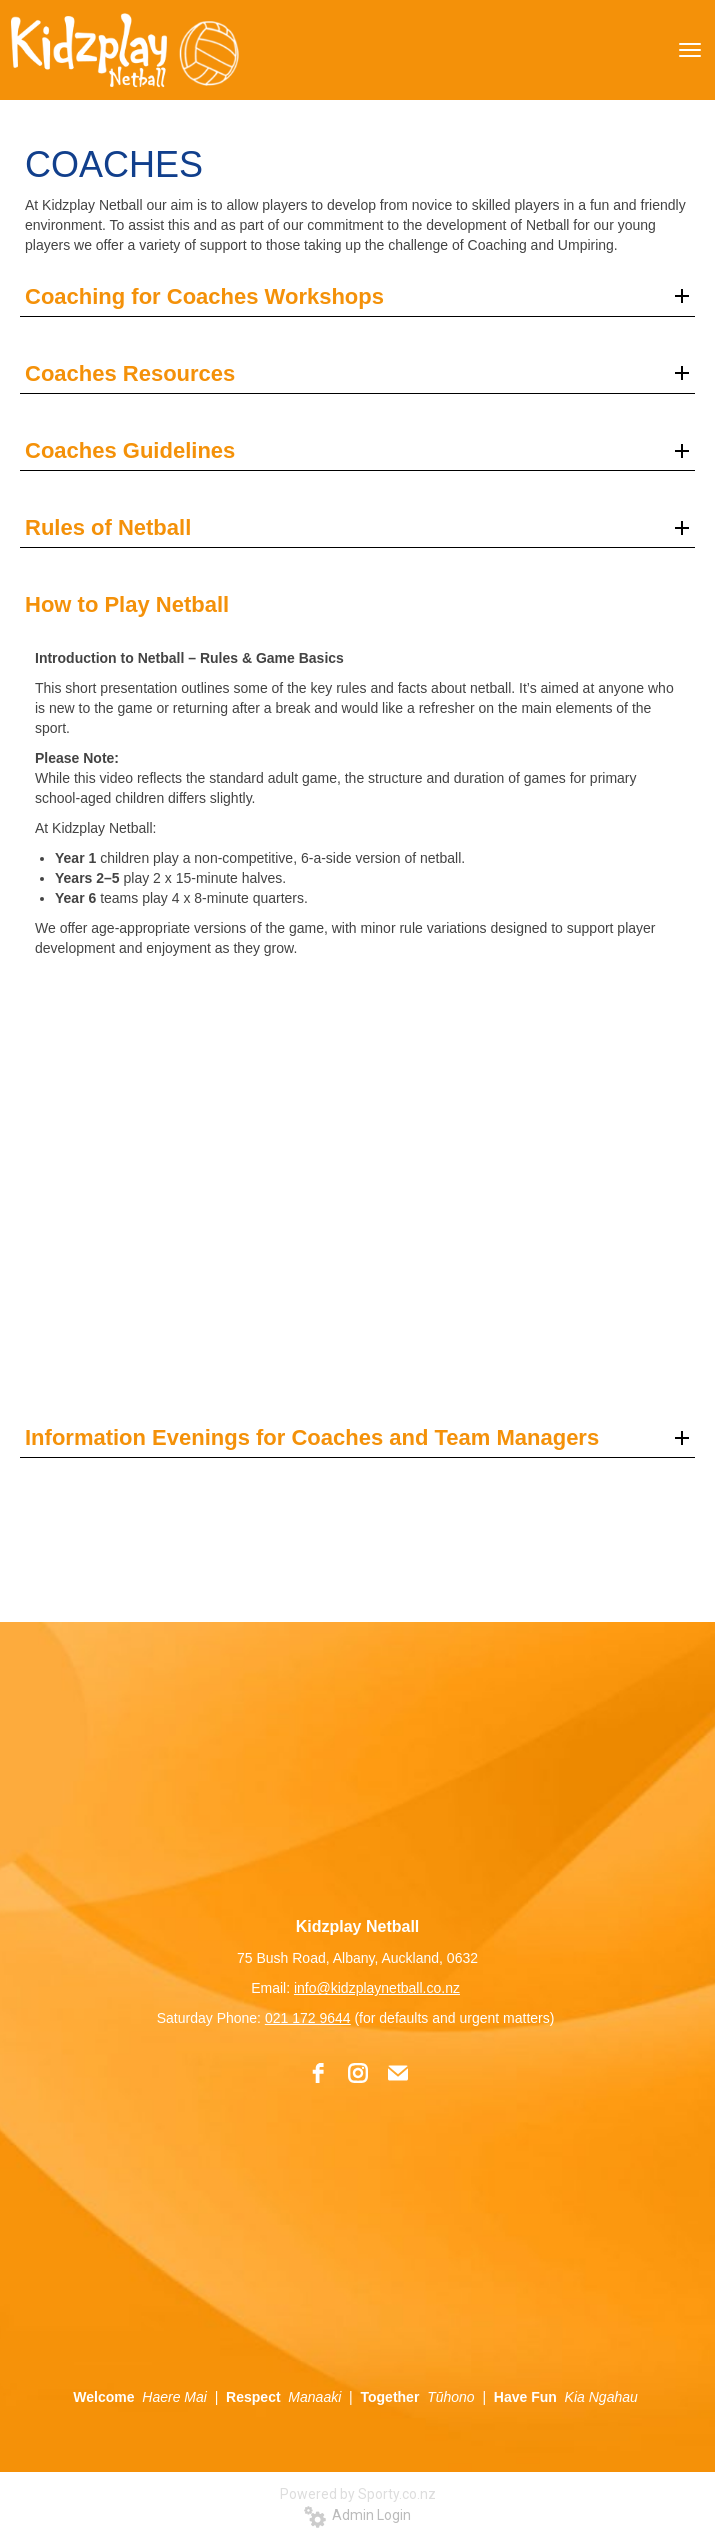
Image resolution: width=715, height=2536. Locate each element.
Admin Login (357, 2515)
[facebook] (318, 2073)
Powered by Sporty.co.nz (358, 2494)
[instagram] (358, 2073)
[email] (398, 2073)
